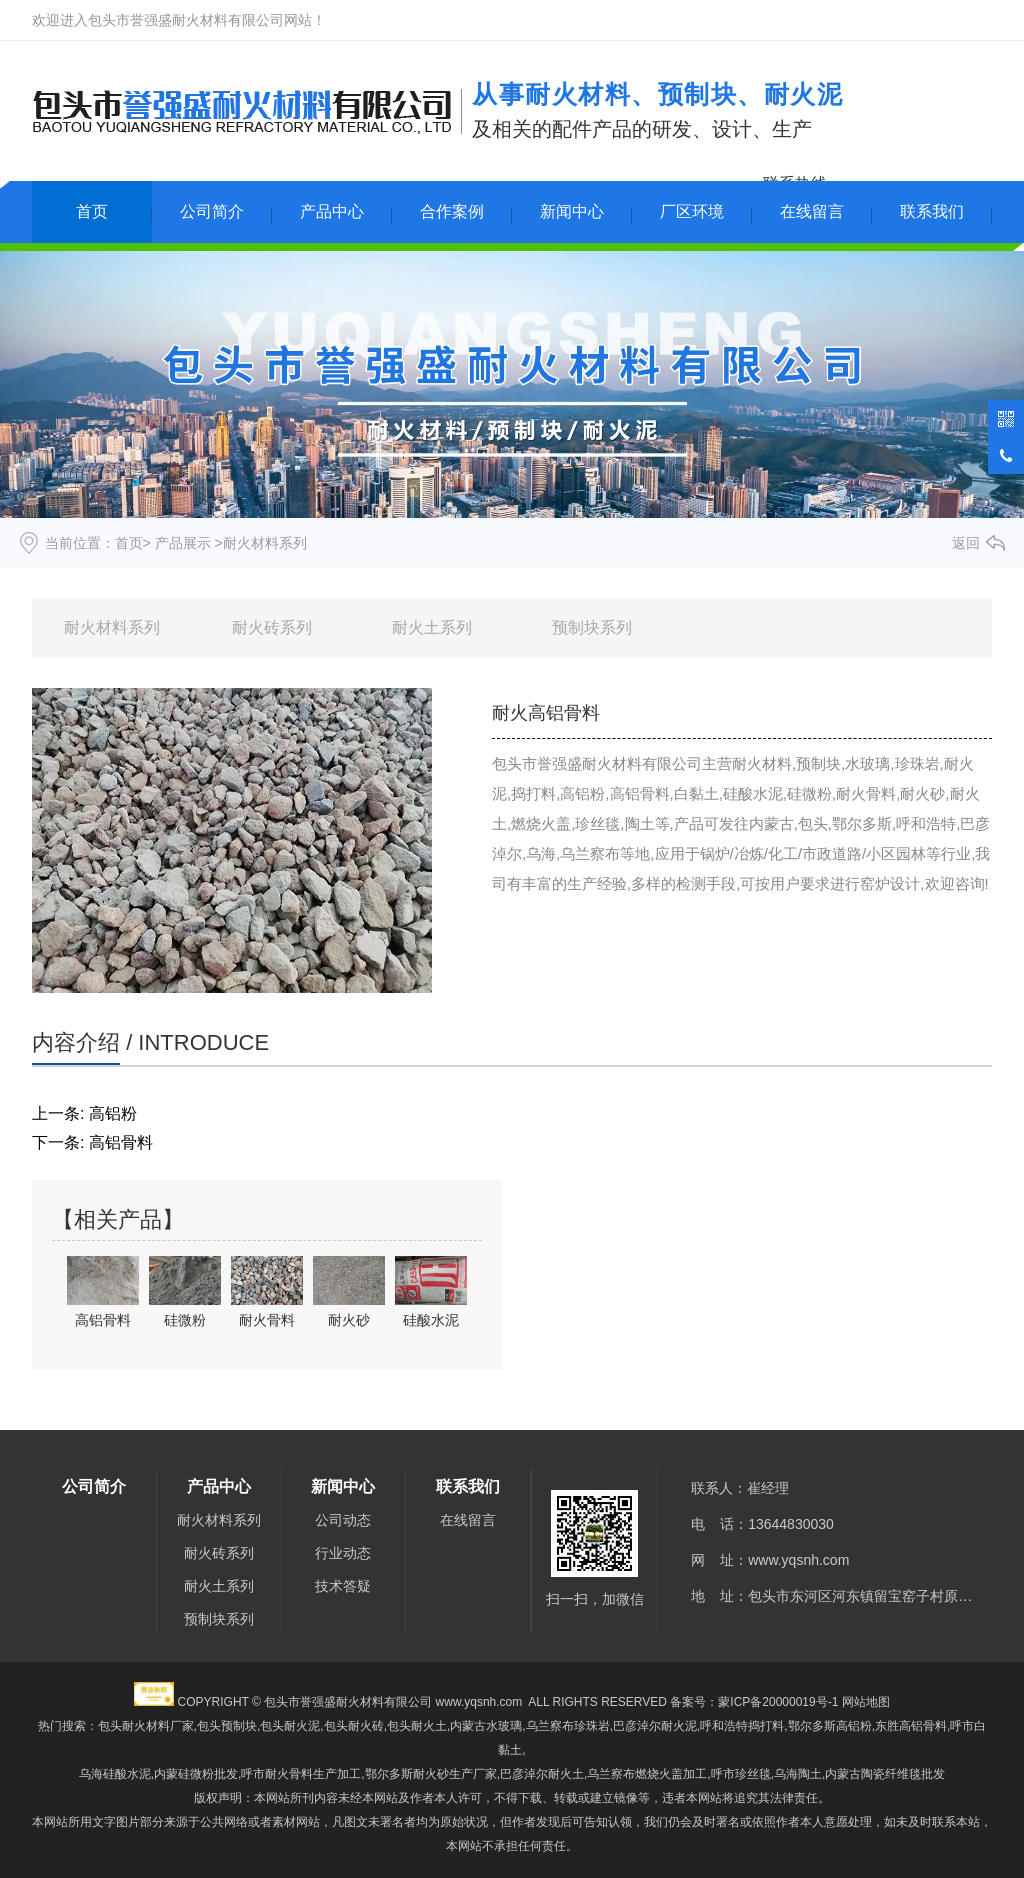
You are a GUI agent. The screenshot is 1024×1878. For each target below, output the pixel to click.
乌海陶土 (798, 1774)
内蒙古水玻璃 (486, 1726)
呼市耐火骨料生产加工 (301, 1774)
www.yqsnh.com (798, 1560)
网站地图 (866, 1702)
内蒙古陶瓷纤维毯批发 (885, 1774)
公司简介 (212, 211)
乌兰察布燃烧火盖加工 (647, 1774)
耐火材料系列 (112, 627)
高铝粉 (113, 1113)
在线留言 (812, 211)
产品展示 (183, 543)
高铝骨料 (121, 1142)
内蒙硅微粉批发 (196, 1774)
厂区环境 (692, 211)
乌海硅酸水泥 (115, 1774)
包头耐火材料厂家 (146, 1726)
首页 (92, 211)
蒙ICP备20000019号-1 (778, 1702)
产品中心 (332, 211)
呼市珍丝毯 (741, 1774)
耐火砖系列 (272, 627)
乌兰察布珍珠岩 (568, 1726)
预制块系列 (592, 627)
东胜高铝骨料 (911, 1726)
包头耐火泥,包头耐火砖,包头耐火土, (355, 1726)
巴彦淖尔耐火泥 (655, 1726)
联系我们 (932, 211)
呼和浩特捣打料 (742, 1726)
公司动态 (343, 1520)
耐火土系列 (432, 627)
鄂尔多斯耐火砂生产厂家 (431, 1774)
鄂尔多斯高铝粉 (830, 1726)
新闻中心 (572, 211)
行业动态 (343, 1553)
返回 (966, 543)
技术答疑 (343, 1586)
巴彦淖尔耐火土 (542, 1774)
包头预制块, (228, 1726)
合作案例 (452, 211)
